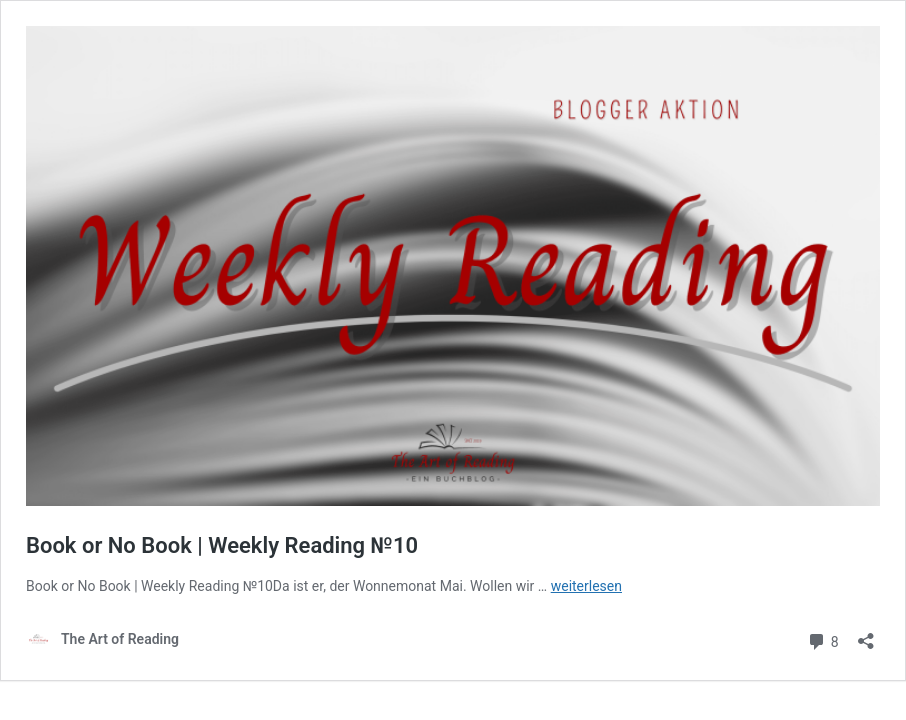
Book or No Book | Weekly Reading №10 (222, 545)
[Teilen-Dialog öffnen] (866, 634)
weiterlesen (586, 586)
